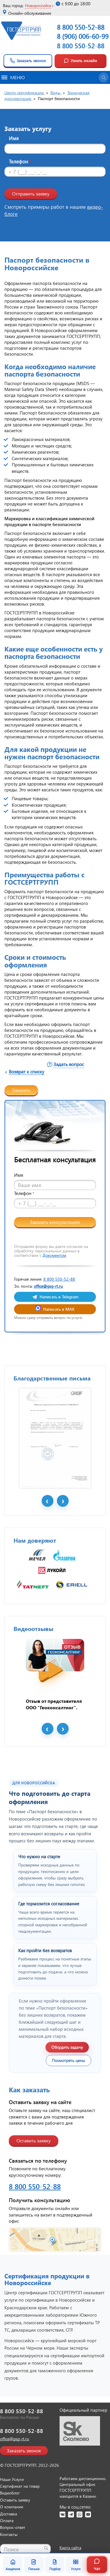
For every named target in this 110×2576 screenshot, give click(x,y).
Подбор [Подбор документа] (54, 2565)
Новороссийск (38, 5)
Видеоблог (10, 2493)
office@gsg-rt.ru (48, 1286)
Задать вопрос (68, 1064)
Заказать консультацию (55, 1222)
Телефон (20, 161)
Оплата (6, 2520)
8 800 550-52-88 (80, 45)
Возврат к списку (26, 1071)
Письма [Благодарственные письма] (34, 2565)
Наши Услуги (12, 2479)
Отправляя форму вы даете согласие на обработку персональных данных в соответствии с (51, 1250)
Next (63, 1501)
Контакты (9, 2534)
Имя (14, 138)
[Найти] (46, 2548)
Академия (13, 2565)
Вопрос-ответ (12, 2527)
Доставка (8, 2514)
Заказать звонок (28, 60)
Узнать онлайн (80, 60)
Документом (54, 1255)
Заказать (21, 1090)
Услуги (75, 2565)
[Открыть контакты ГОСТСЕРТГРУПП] (55, 2239)
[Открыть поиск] (104, 77)
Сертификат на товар (20, 2486)
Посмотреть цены (68, 2060)
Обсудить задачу (67, 2047)
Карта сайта (70, 2547)
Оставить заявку (33, 2140)
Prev (47, 1501)
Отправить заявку (31, 193)
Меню (13, 77)
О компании (11, 2506)
